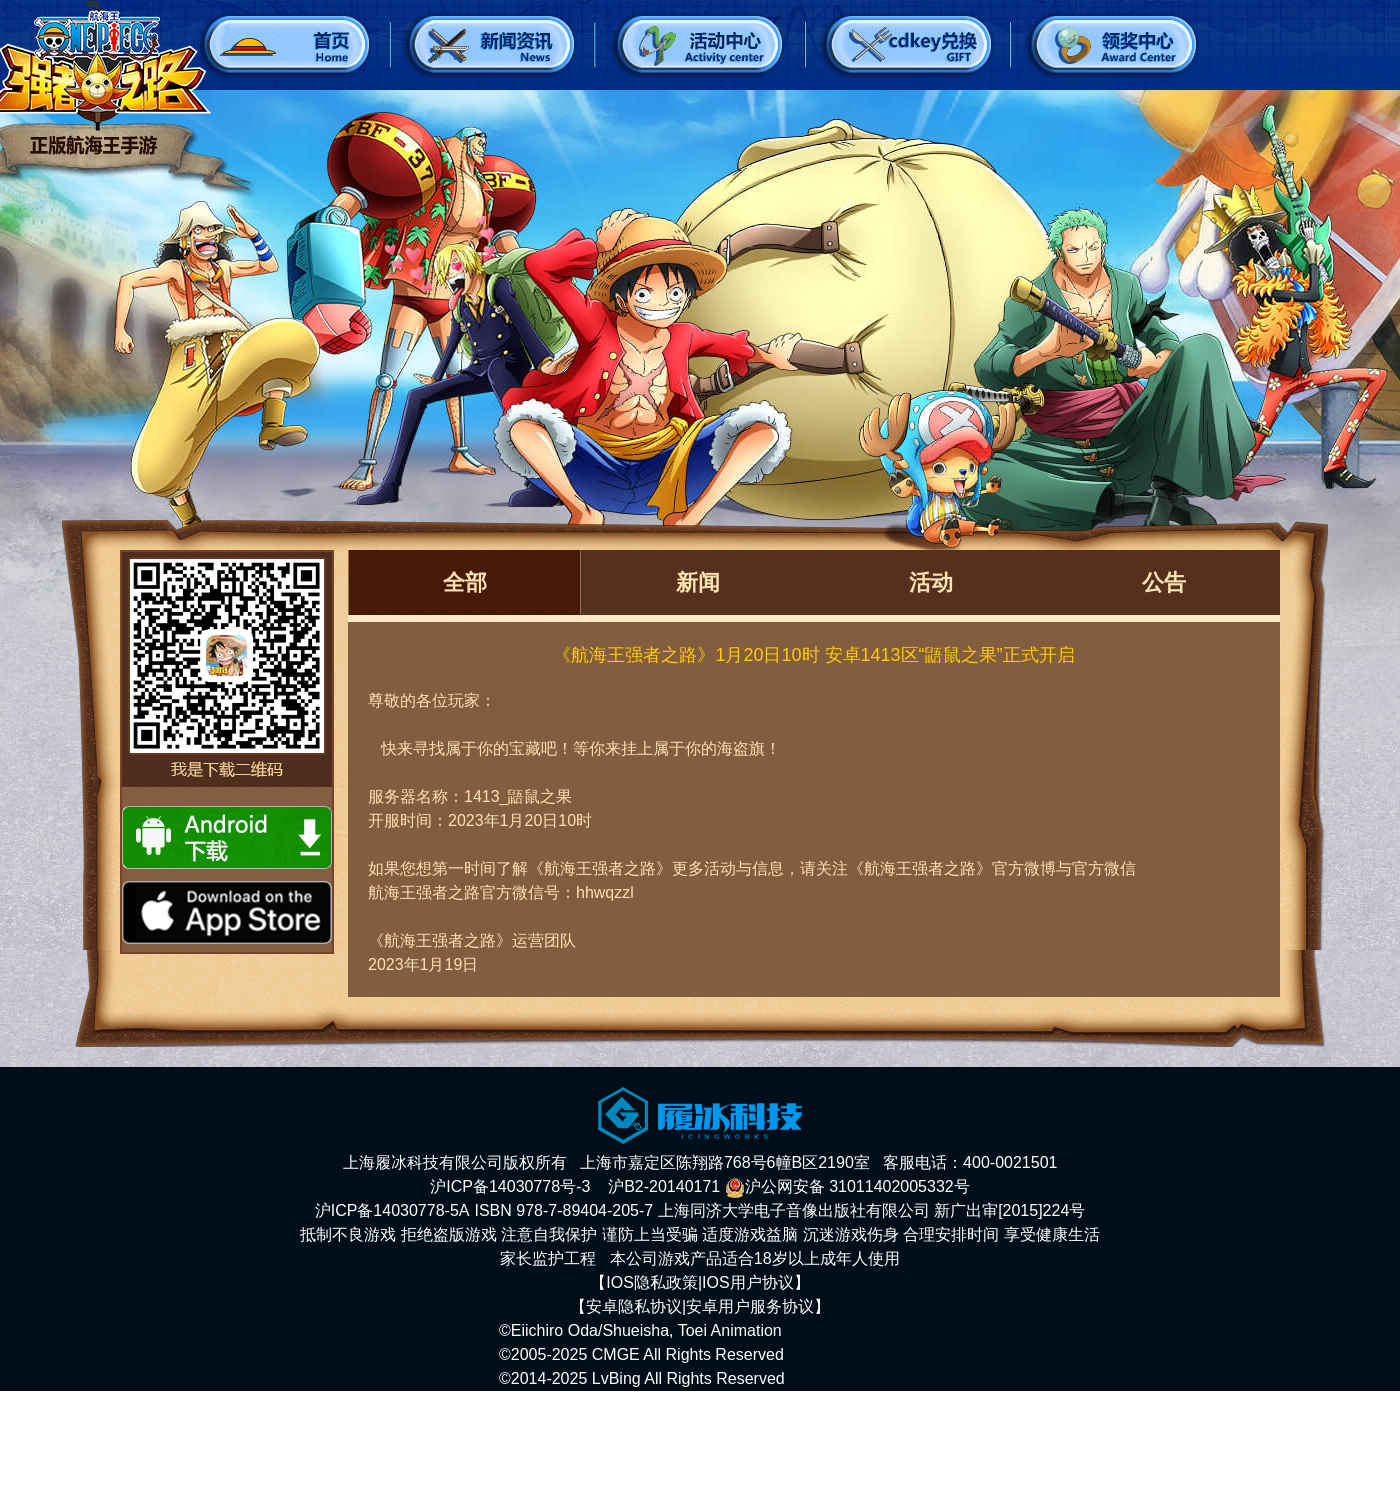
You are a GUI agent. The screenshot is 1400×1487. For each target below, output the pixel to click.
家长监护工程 (548, 1258)
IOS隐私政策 (652, 1282)
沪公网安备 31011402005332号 (847, 1186)
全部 (465, 582)
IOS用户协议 (748, 1282)
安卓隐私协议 (634, 1306)
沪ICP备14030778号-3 (510, 1186)
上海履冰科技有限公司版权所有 (455, 1162)
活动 (931, 582)
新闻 (698, 582)
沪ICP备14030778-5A (392, 1210)
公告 (1164, 582)
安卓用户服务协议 (750, 1306)
